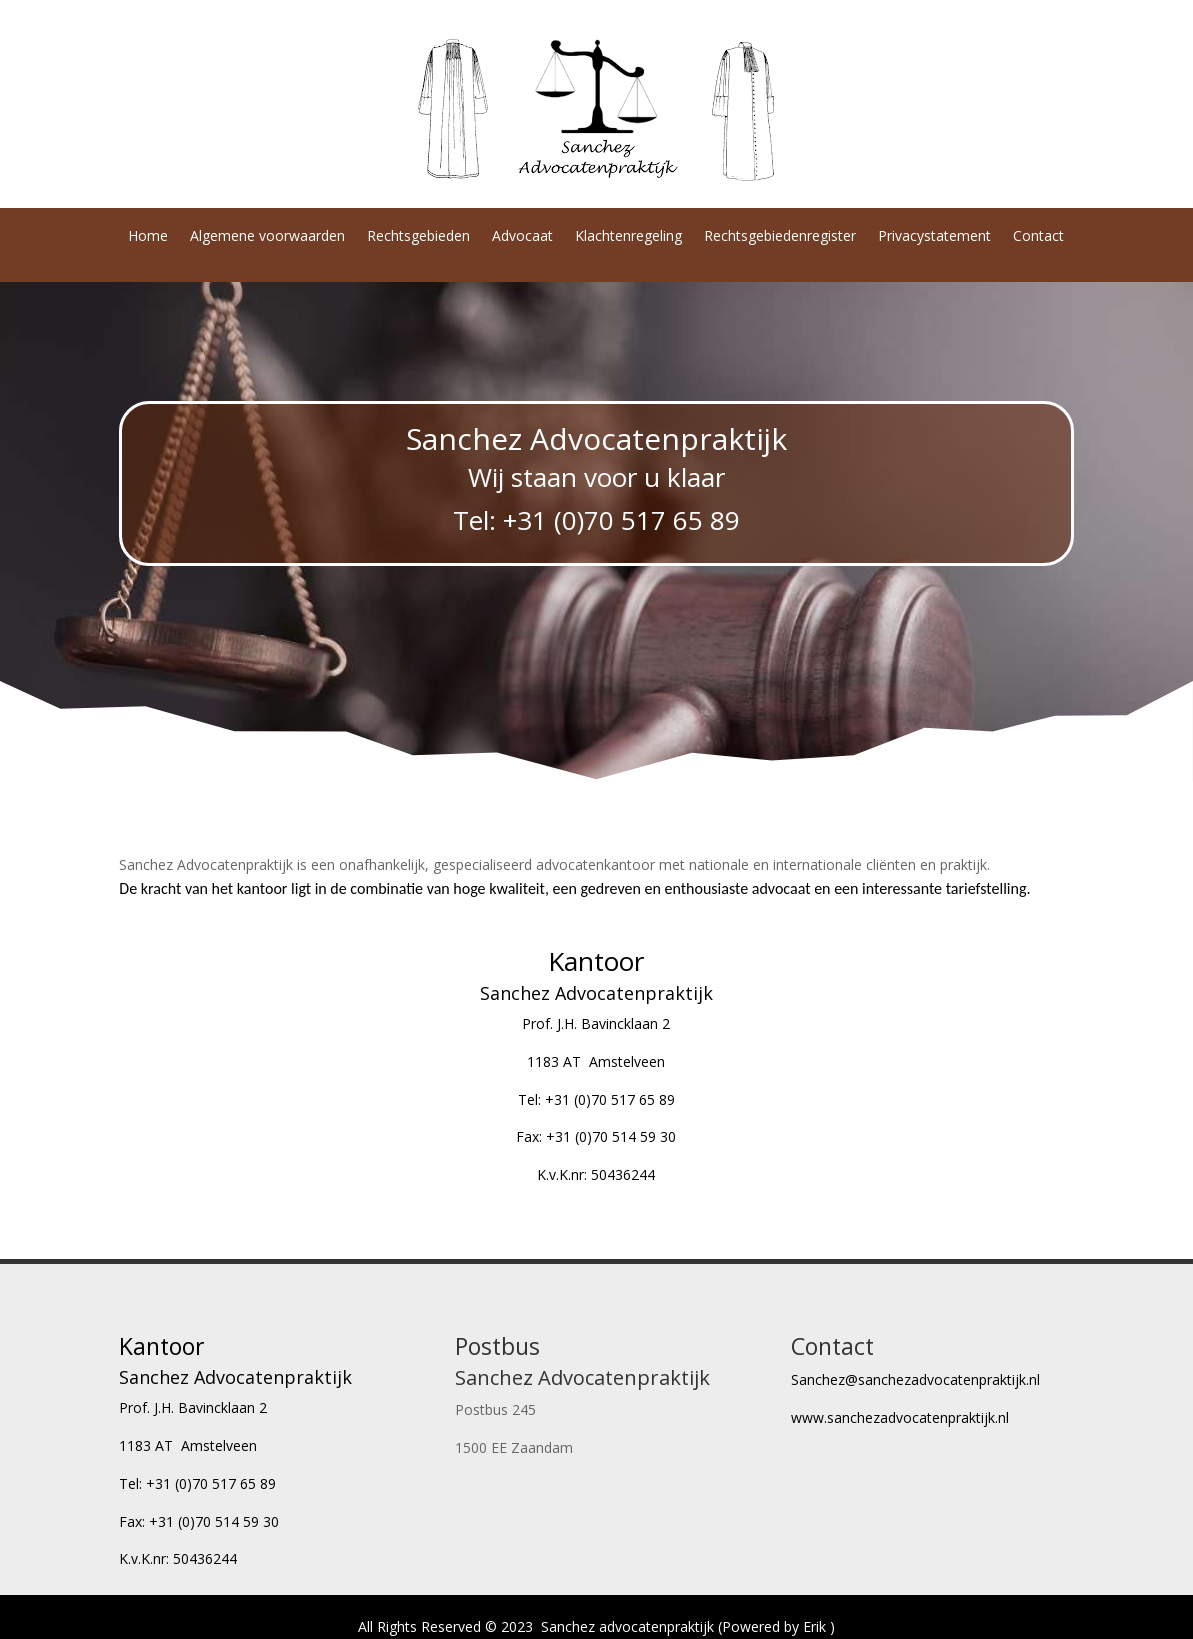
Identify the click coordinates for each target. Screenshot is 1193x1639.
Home (148, 237)
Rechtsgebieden (418, 237)
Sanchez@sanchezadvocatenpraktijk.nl (915, 1379)
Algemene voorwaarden (267, 237)
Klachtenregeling (628, 237)
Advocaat (522, 237)
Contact (1038, 237)
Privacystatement (934, 237)
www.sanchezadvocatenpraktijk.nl (900, 1417)
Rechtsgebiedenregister (780, 237)
